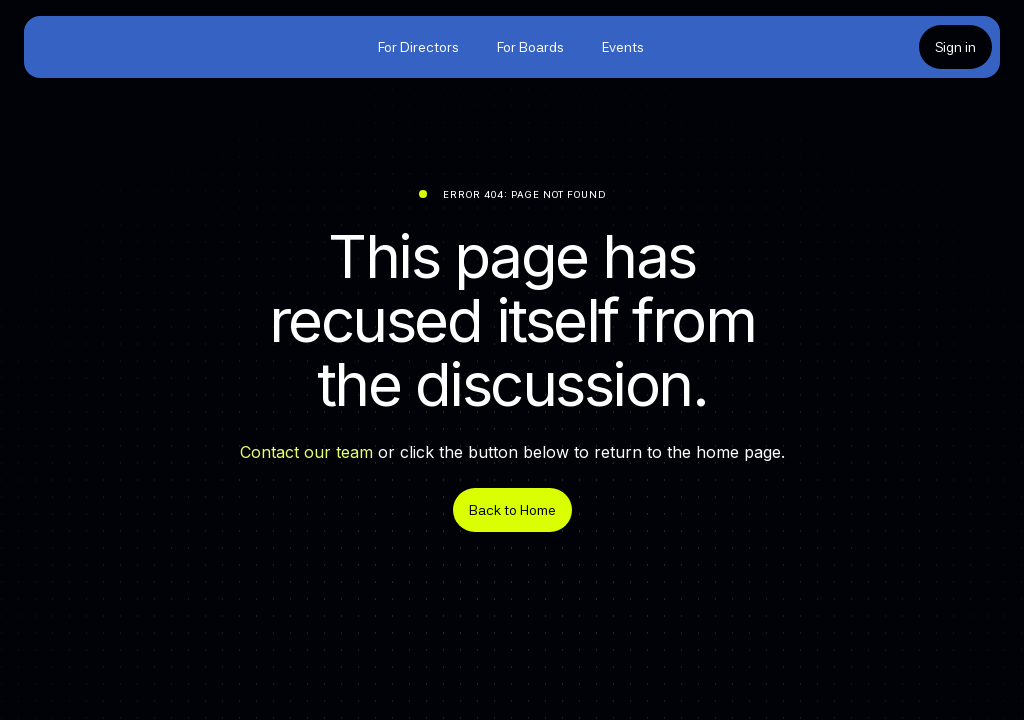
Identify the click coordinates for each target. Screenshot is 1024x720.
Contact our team (306, 452)
